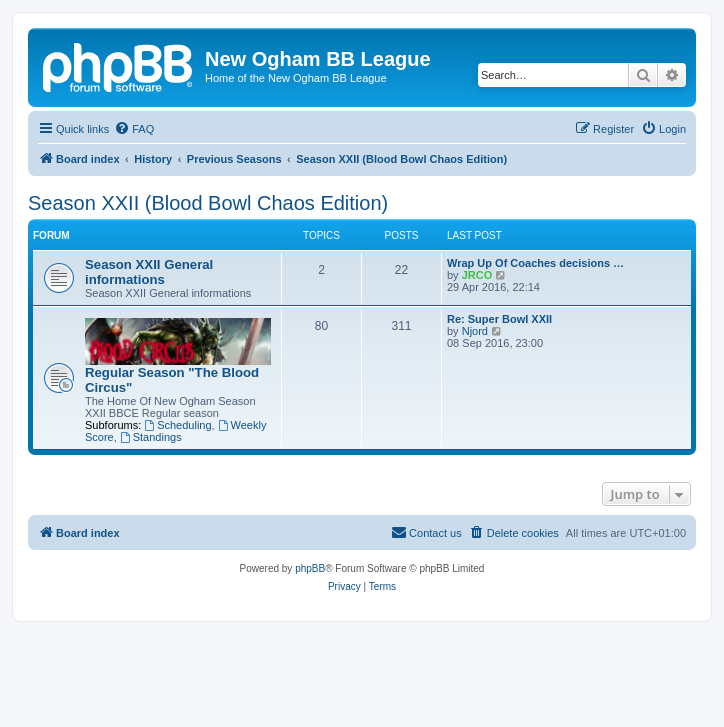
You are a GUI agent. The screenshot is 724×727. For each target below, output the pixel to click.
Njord (475, 331)
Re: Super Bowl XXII (499, 319)
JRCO (477, 275)
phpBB (310, 568)
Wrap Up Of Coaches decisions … (535, 263)
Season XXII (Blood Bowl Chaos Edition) (208, 203)
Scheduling (177, 425)
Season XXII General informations (149, 272)
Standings (151, 437)
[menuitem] (134, 129)
